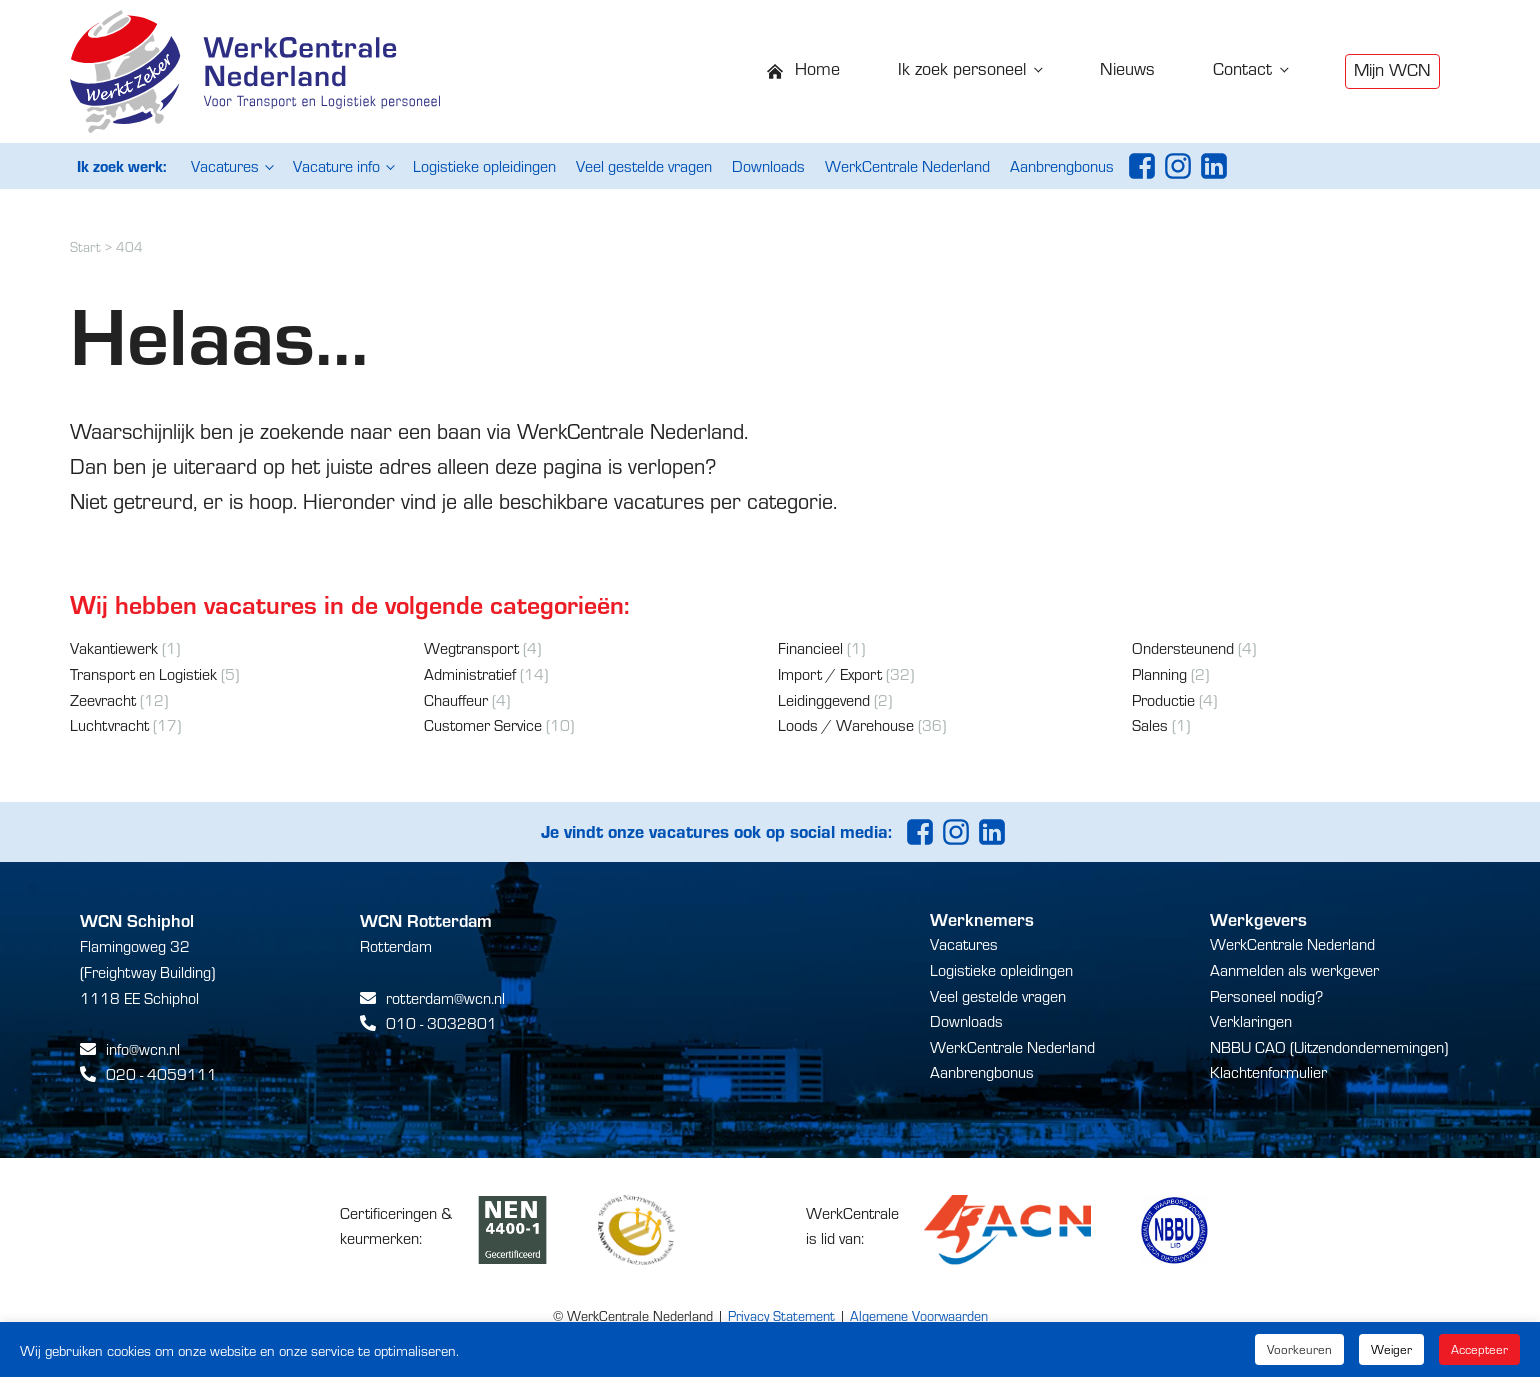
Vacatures (225, 165)
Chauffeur (456, 699)
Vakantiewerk (114, 647)
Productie (1163, 699)
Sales (1150, 724)
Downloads (768, 165)
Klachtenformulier (1268, 1071)
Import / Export (830, 673)
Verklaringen (1251, 1020)
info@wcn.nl (143, 1048)
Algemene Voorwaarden (919, 1315)
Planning (1159, 673)
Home (817, 67)
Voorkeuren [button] (1299, 1349)
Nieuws (1127, 67)
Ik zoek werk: (121, 165)
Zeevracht (103, 699)
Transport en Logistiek (143, 673)
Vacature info (336, 165)
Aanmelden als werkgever (1294, 969)
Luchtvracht (109, 724)
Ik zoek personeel (962, 67)
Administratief (470, 673)
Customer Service (483, 724)
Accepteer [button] (1479, 1349)
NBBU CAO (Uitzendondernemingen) (1329, 1046)
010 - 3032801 (441, 1022)
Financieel (810, 647)
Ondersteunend (1183, 647)
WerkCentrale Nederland (907, 165)
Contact (1242, 67)
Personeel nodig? (1266, 995)
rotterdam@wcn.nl (445, 997)
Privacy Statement (781, 1315)
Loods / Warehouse (846, 724)
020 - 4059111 (161, 1073)
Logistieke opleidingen (484, 165)
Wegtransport (471, 647)
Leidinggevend (824, 699)
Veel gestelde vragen (644, 165)
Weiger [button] (1391, 1349)
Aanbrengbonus (1062, 165)
